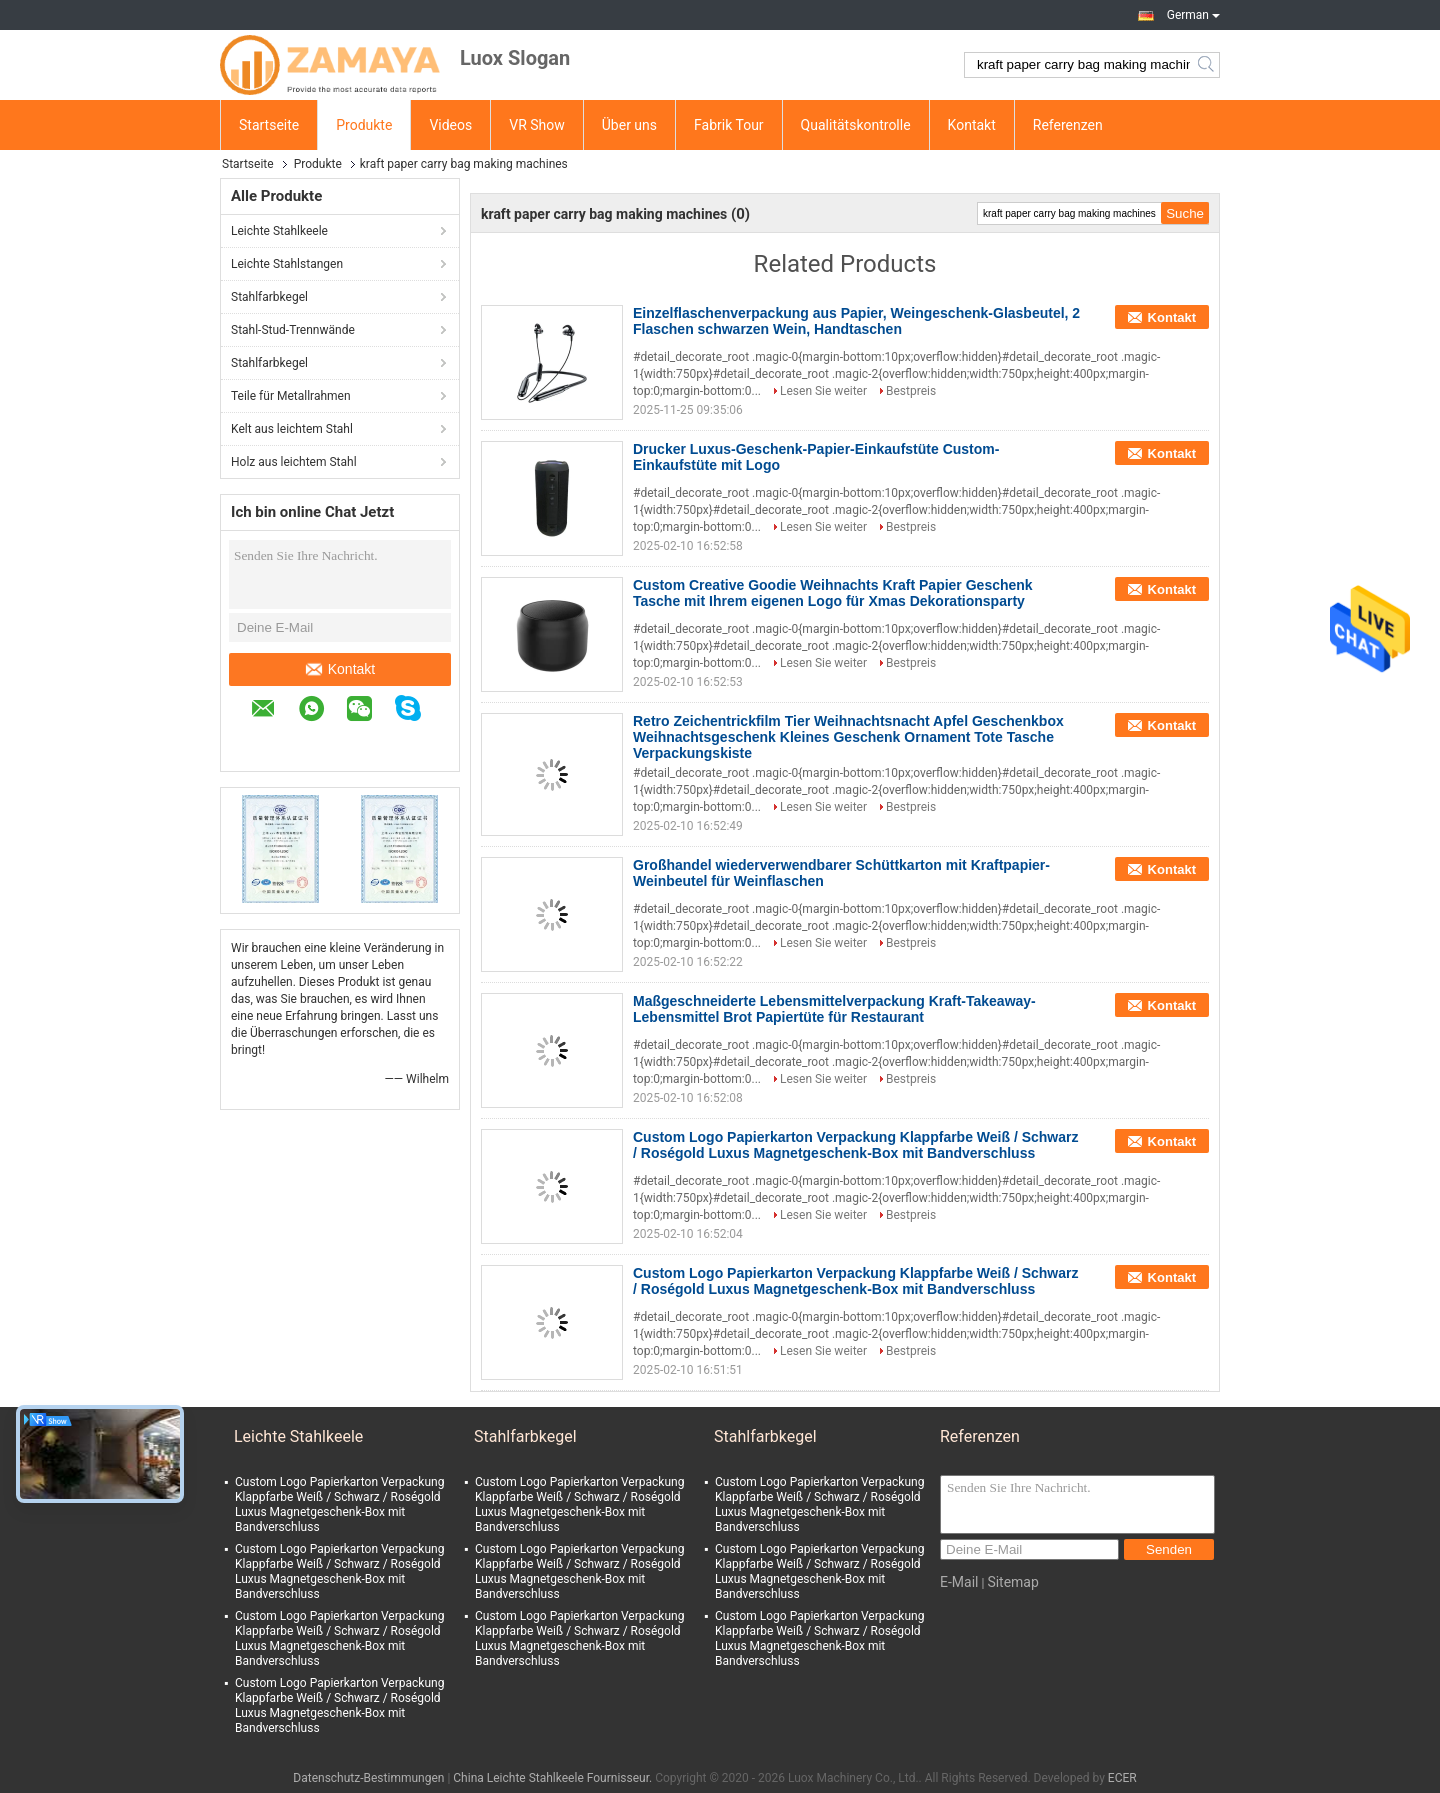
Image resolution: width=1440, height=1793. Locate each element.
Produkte (364, 125)
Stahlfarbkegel (269, 297)
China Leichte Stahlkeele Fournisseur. (554, 1778)
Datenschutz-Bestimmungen (368, 1778)
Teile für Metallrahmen (291, 396)
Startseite (269, 125)
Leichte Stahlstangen (287, 264)
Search (1207, 65)
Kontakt (972, 125)
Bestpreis (911, 391)
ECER (1122, 1778)
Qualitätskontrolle (856, 125)
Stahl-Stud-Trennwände (293, 330)
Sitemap (1012, 1582)
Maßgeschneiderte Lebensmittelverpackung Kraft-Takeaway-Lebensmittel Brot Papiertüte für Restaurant (834, 1009)
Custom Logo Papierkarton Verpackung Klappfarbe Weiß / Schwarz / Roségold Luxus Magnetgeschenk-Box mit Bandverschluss (856, 1145)
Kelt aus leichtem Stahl (292, 429)
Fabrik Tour (729, 125)
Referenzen (1068, 125)
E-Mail (959, 1582)
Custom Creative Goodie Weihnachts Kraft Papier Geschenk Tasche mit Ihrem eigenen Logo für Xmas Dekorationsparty (833, 593)
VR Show (537, 125)
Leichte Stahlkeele (279, 231)
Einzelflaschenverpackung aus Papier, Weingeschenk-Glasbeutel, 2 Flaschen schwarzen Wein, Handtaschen (856, 321)
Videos (450, 125)
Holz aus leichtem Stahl (294, 462)
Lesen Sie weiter (823, 391)
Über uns (629, 125)
